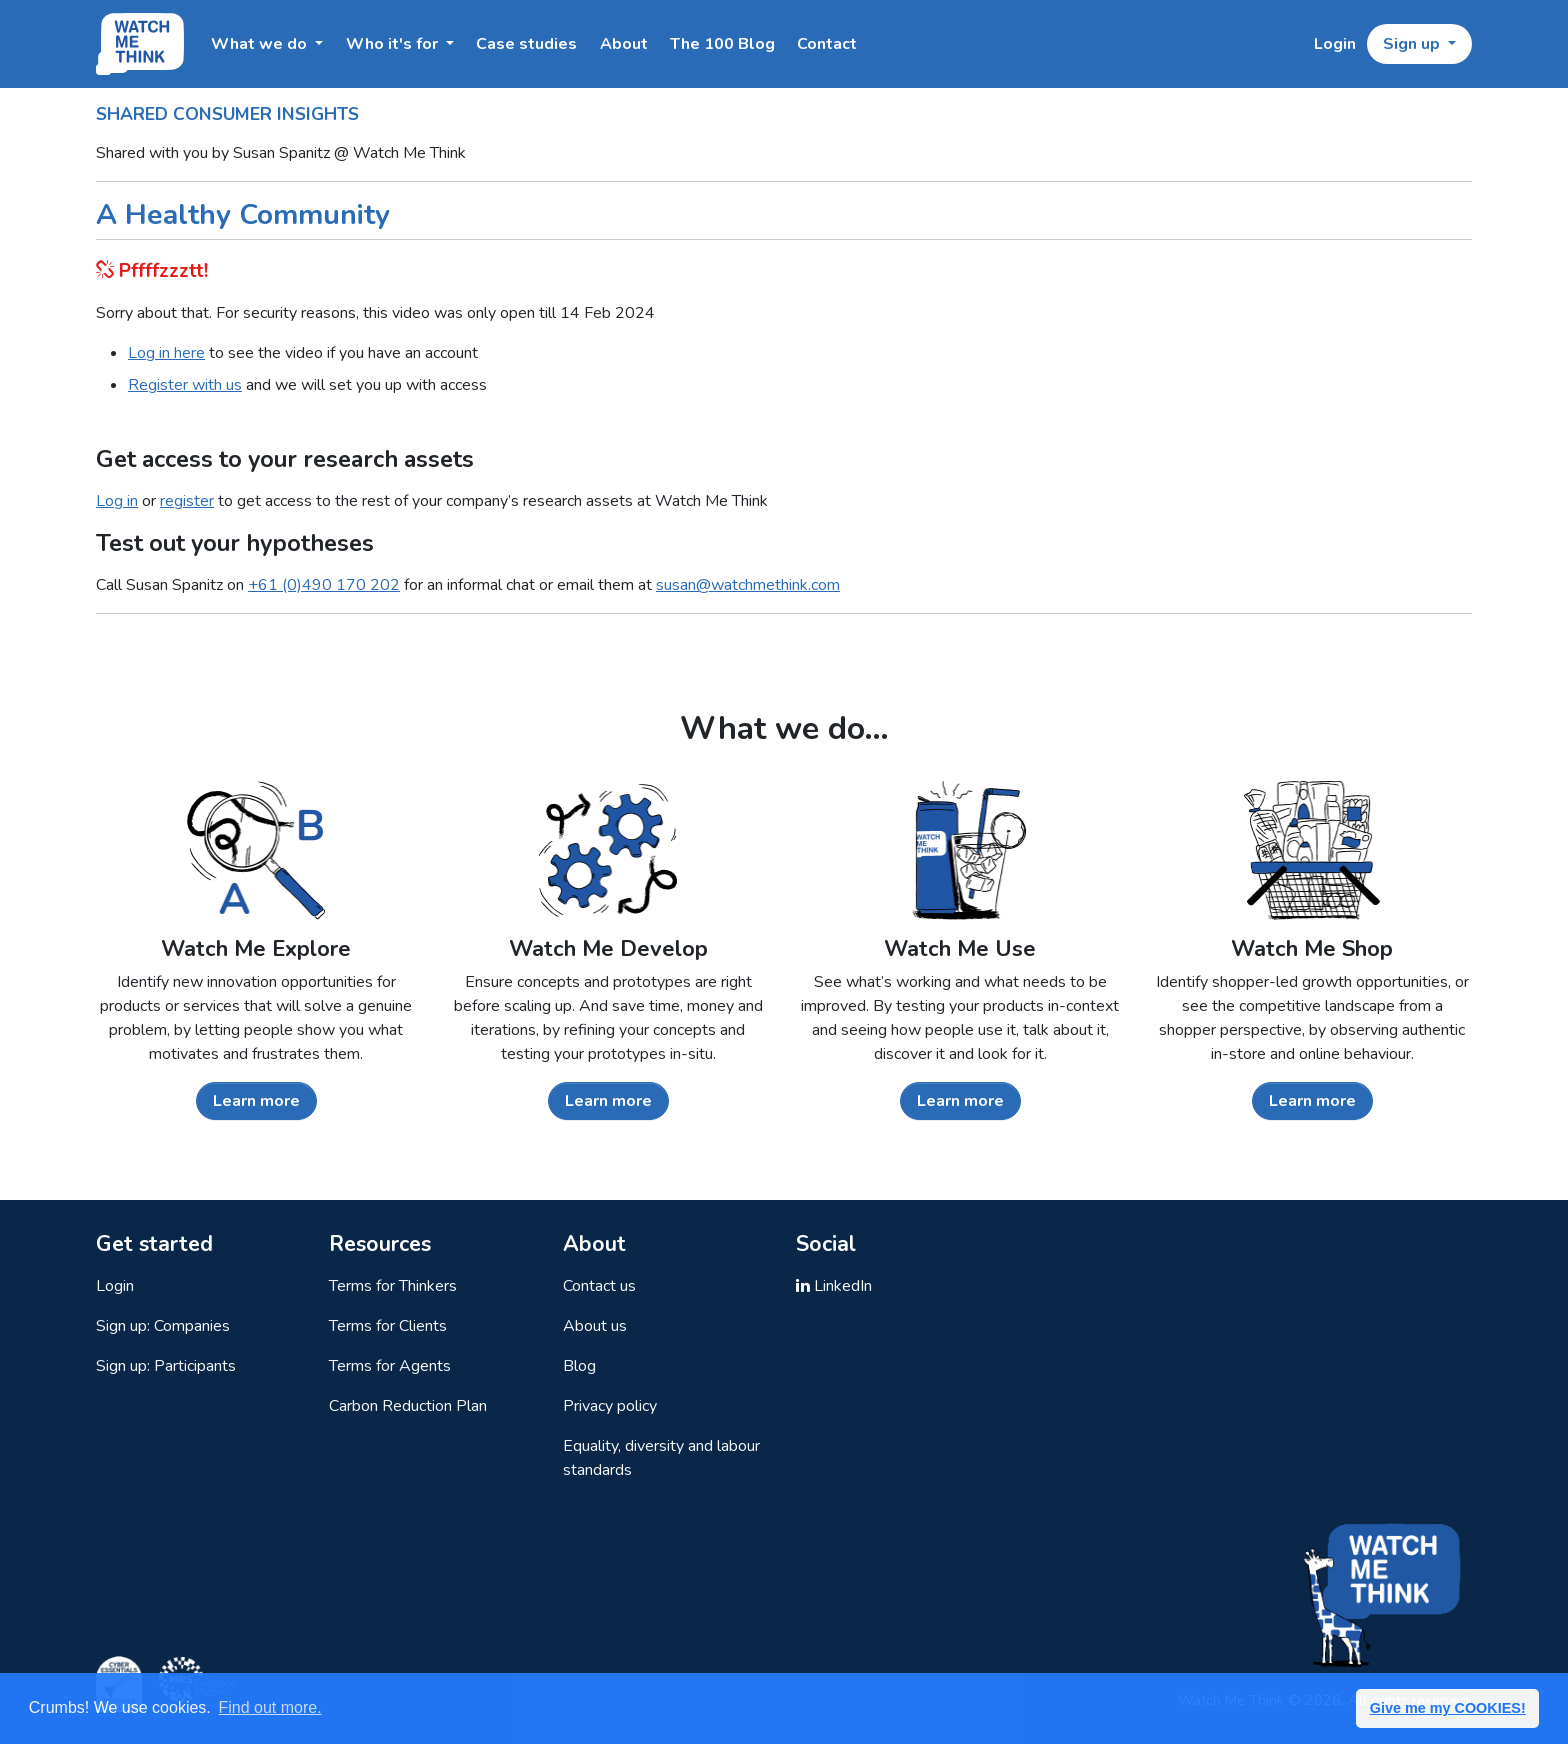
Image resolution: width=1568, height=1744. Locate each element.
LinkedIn (834, 1286)
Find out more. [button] (269, 1707)
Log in (117, 501)
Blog (579, 1366)
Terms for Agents (390, 1366)
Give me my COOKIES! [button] (1448, 1708)
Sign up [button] (1413, 44)
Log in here (166, 353)
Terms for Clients (388, 1326)
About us (595, 1326)
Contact (827, 44)
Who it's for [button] (394, 44)
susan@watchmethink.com (748, 585)
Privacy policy (610, 1406)
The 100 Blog (722, 44)
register (187, 501)
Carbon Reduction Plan (408, 1406)
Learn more (256, 1101)
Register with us (185, 385)
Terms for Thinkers (393, 1286)
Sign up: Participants (166, 1366)
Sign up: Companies (163, 1326)
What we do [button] (261, 44)
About (624, 44)
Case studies (526, 44)
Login (1335, 44)
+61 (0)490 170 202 (324, 585)
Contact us (599, 1286)
